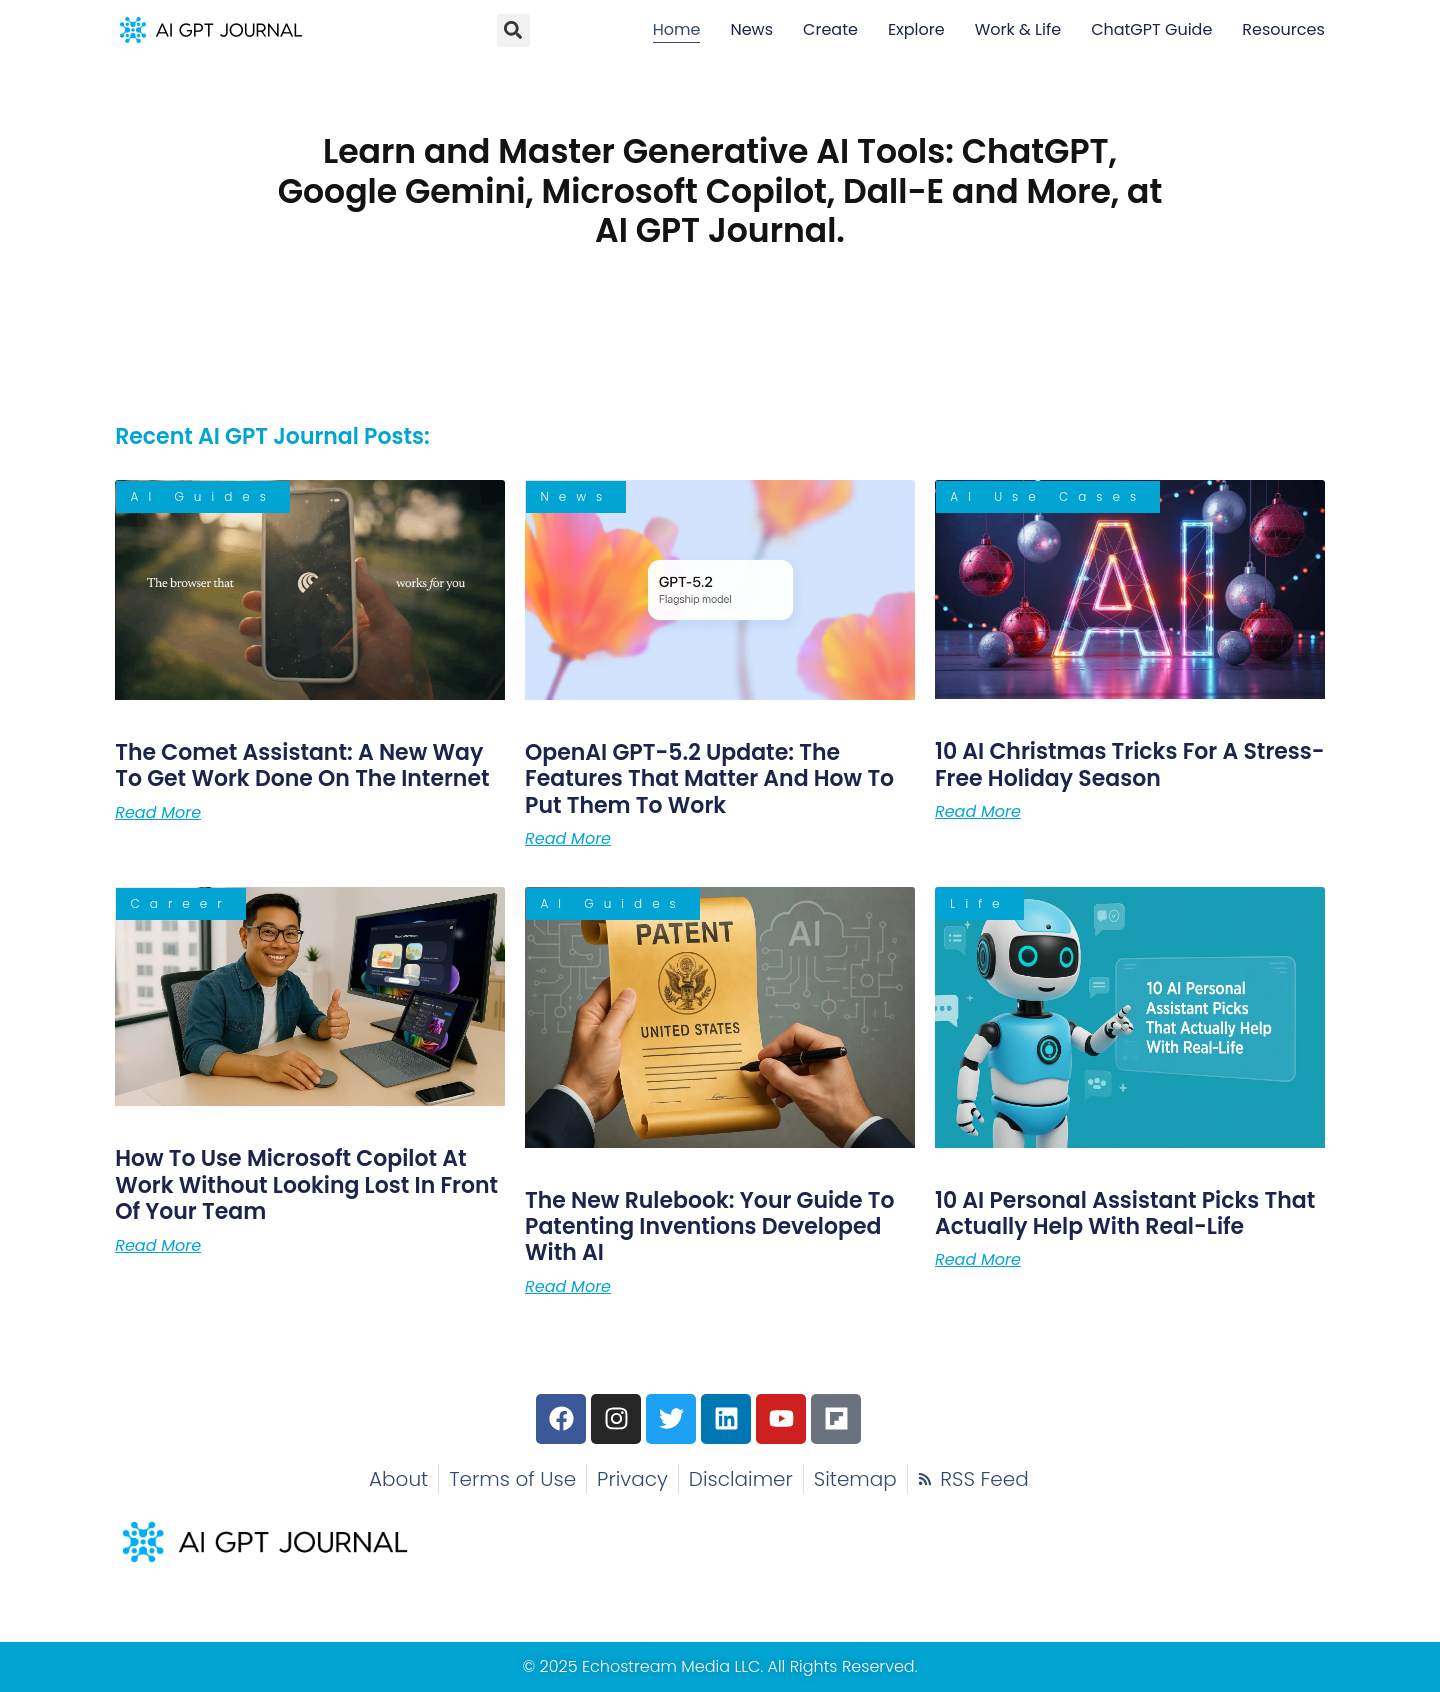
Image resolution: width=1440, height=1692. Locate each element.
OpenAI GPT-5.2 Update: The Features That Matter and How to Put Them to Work (709, 779)
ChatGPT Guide (1151, 29)
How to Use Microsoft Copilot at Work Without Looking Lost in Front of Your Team (306, 1185)
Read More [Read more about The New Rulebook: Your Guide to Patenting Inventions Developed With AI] (568, 1287)
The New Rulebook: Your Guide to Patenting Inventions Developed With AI (710, 1227)
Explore (916, 29)
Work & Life (1018, 29)
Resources (1283, 29)
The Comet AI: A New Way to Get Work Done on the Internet (302, 765)
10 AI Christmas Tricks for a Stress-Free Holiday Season (1130, 764)
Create (830, 29)
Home (677, 29)
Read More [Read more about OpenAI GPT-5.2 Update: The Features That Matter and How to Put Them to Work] (568, 839)
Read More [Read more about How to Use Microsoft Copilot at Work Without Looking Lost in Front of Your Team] (158, 1246)
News (751, 29)
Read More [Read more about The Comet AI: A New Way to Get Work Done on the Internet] (158, 813)
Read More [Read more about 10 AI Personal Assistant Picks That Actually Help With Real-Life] (978, 1260)
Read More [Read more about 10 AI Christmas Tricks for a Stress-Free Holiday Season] (978, 812)
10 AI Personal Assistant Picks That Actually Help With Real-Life (1125, 1213)
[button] (513, 30)
